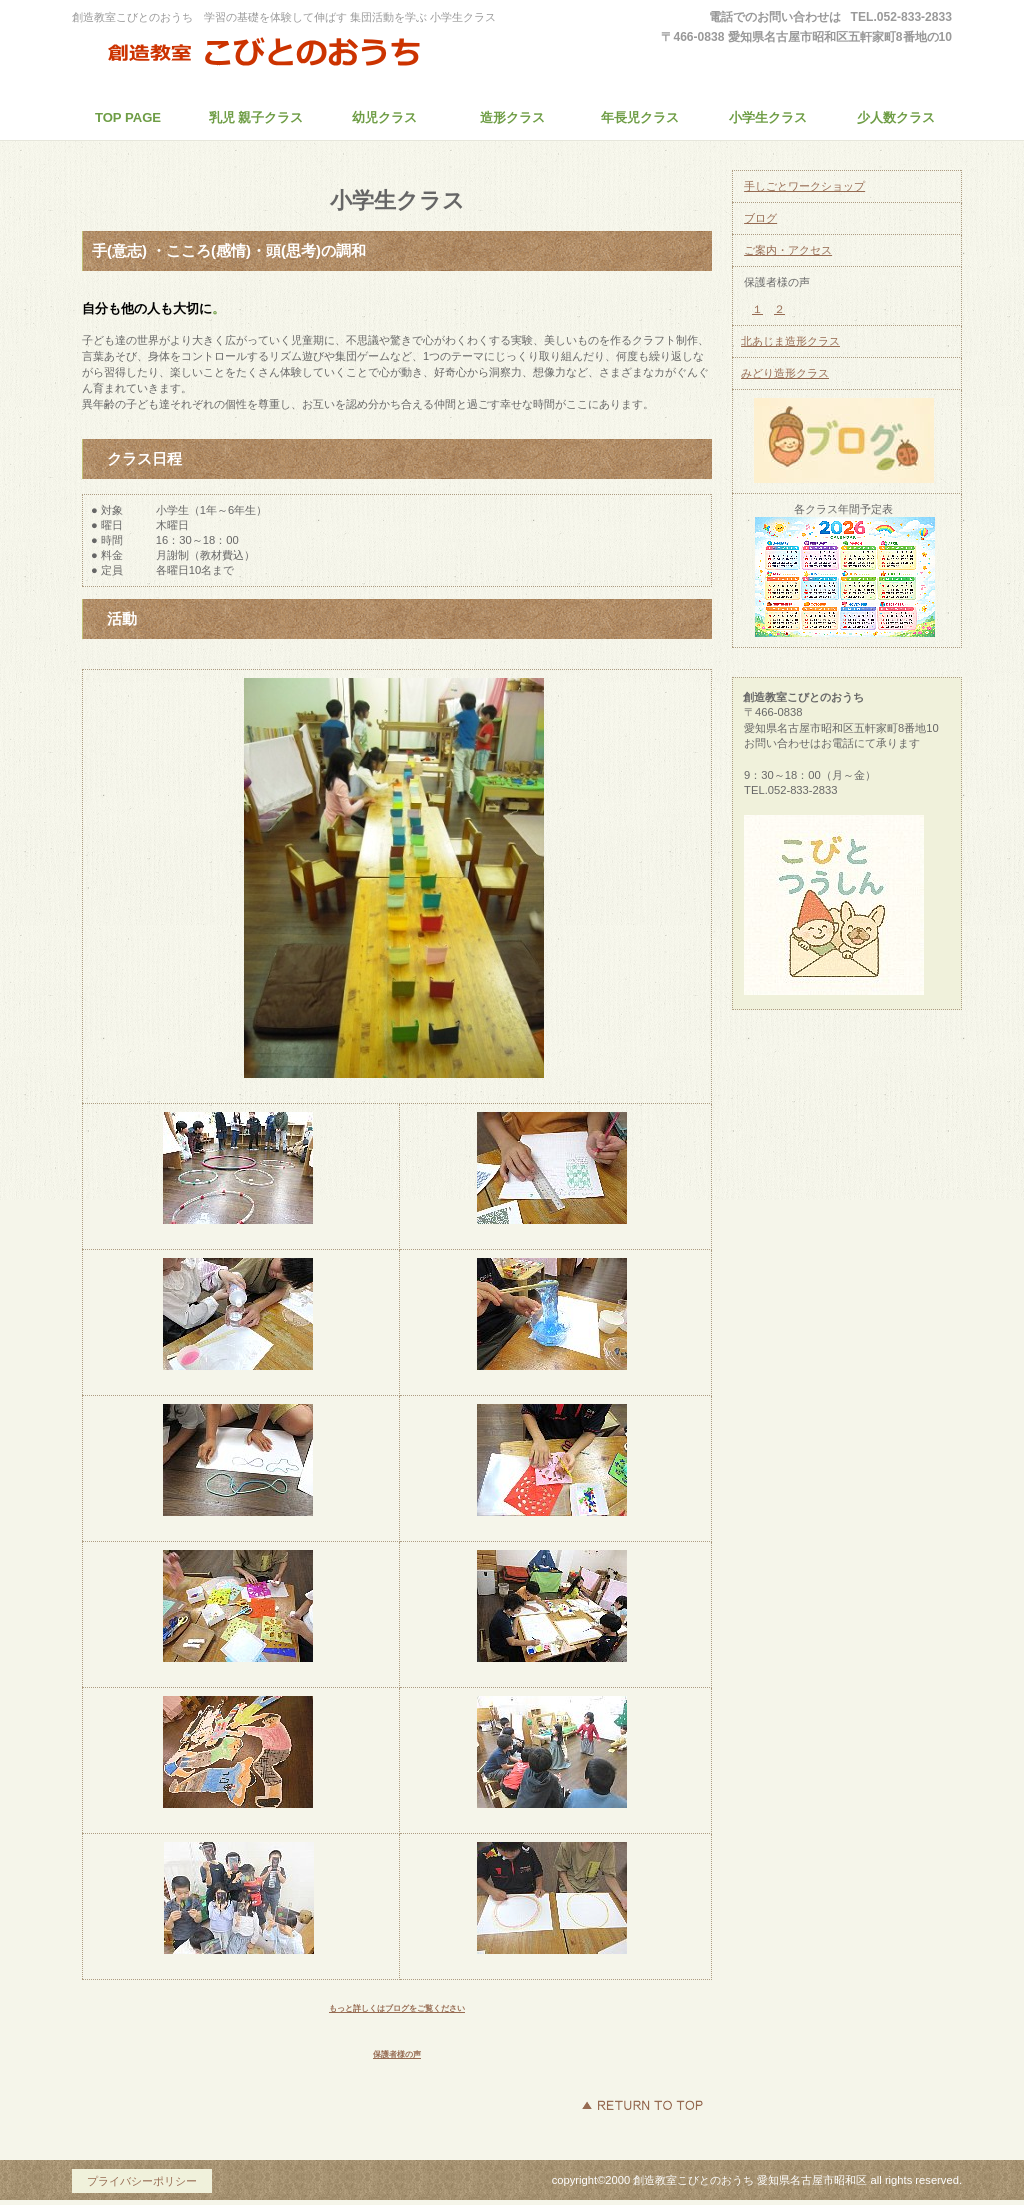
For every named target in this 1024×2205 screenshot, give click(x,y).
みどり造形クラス (785, 373)
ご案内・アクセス (788, 250)
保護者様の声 (397, 2054)
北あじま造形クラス (790, 341)
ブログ (760, 218)
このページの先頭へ (642, 2105)
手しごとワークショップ (804, 186)
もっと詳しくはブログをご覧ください (397, 2008)
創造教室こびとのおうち (257, 54)
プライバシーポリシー (142, 2181)
